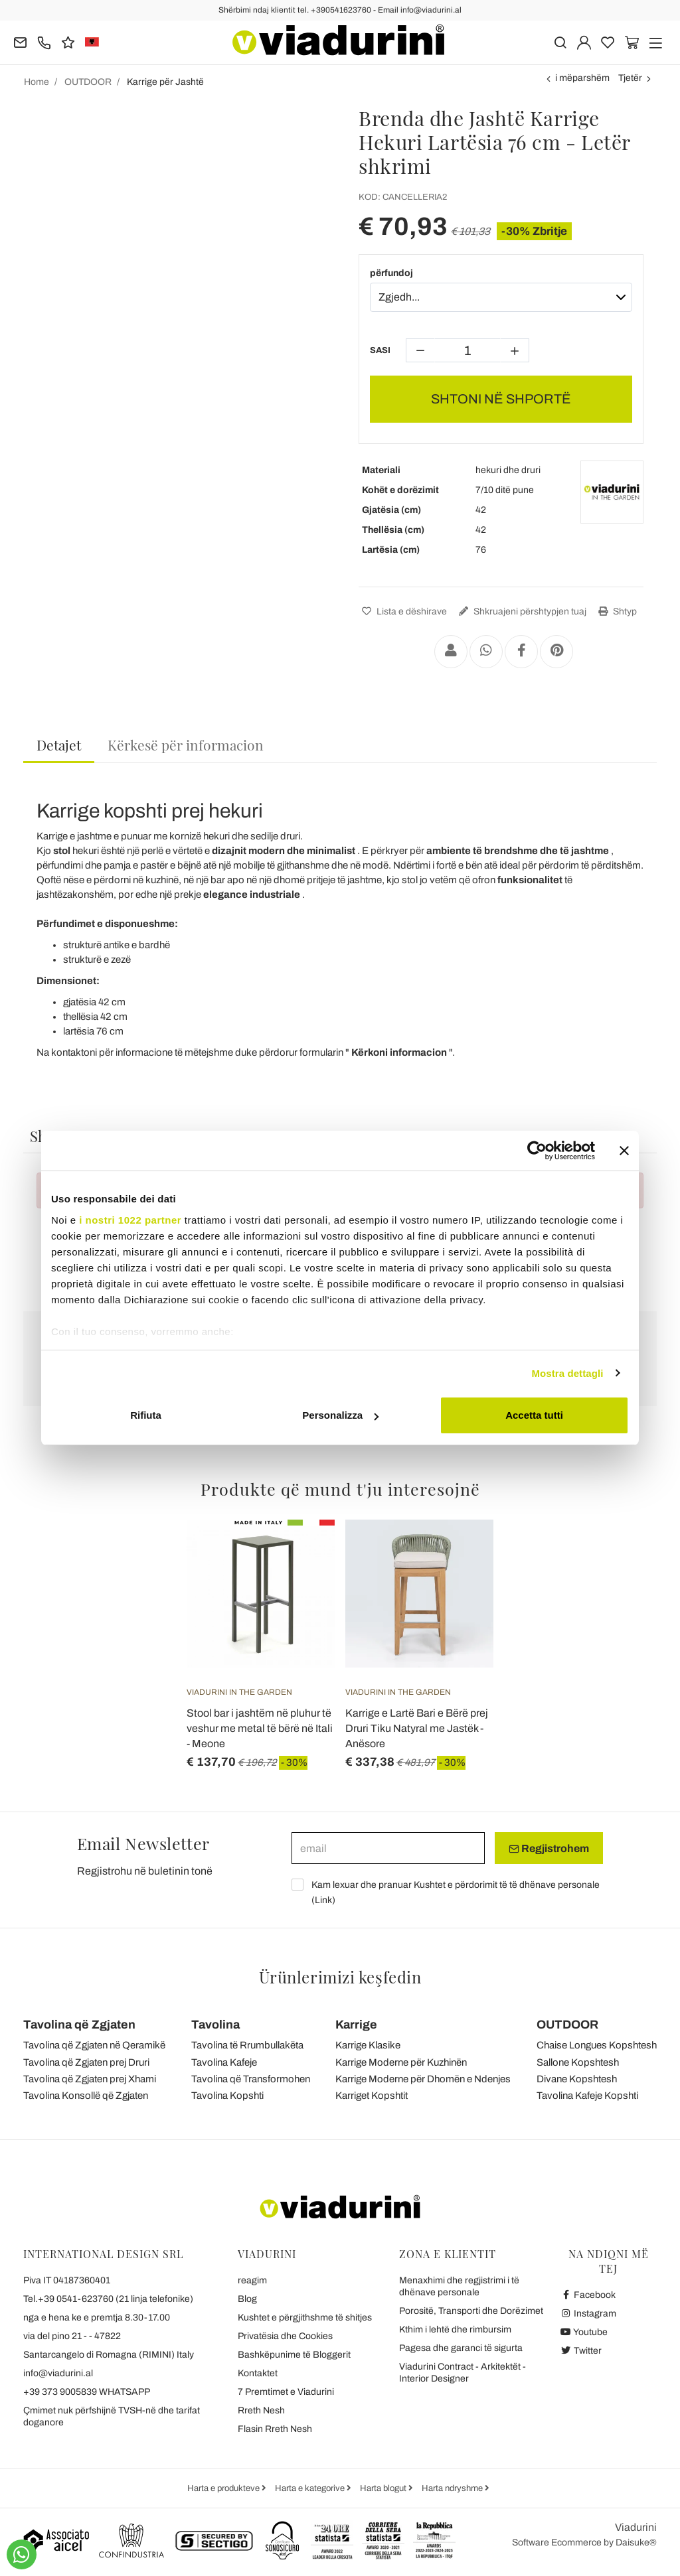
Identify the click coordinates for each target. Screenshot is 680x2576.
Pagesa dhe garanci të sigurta (461, 2348)
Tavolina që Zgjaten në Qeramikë (94, 2045)
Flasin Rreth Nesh (275, 2429)
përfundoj (391, 273)
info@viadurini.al (58, 2373)
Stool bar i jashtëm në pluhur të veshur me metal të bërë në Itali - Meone (260, 1728)
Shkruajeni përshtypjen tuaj (521, 611)
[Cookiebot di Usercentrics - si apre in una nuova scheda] (537, 1151)
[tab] (58, 745)
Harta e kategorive (311, 2488)
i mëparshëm (582, 78)
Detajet (59, 744)
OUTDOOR (567, 2024)
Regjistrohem (549, 1849)
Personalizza (340, 1415)
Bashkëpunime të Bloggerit (294, 2355)
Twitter (581, 2351)
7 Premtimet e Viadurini (286, 2392)
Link (323, 1900)
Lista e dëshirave (403, 611)
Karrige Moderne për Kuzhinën (401, 2062)
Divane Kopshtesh (577, 2079)
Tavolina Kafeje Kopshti (587, 2095)
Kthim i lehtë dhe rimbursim (455, 2329)
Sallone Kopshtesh (578, 2062)
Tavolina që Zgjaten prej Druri (86, 2062)
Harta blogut (384, 2488)
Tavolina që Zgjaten (79, 2024)
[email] (388, 1848)
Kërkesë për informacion (186, 744)
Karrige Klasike (367, 2045)
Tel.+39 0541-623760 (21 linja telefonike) (108, 2299)
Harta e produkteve (224, 2488)
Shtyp (616, 611)
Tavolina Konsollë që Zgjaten (85, 2095)
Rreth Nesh (261, 2410)
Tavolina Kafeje (224, 2062)
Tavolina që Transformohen (250, 2079)
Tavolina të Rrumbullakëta (247, 2045)
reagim (252, 2280)
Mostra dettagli (567, 1373)
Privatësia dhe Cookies (285, 2336)
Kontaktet (258, 2373)
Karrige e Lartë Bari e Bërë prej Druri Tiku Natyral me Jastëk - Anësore (416, 1728)
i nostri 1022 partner (130, 1220)
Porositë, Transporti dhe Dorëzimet (471, 2311)
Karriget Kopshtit (371, 2095)
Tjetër (630, 78)
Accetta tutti (534, 1415)
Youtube (584, 2332)
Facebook (588, 2295)
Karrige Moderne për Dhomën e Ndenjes (423, 2079)
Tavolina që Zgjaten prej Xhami (89, 2079)
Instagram (588, 2314)
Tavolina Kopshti (227, 2095)
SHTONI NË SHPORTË (501, 399)
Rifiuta (145, 1415)
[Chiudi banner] (624, 1150)
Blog (247, 2299)
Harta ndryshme (453, 2488)
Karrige (356, 2024)
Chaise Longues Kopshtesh (597, 2045)
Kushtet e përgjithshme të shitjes (305, 2318)
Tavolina (215, 2024)
